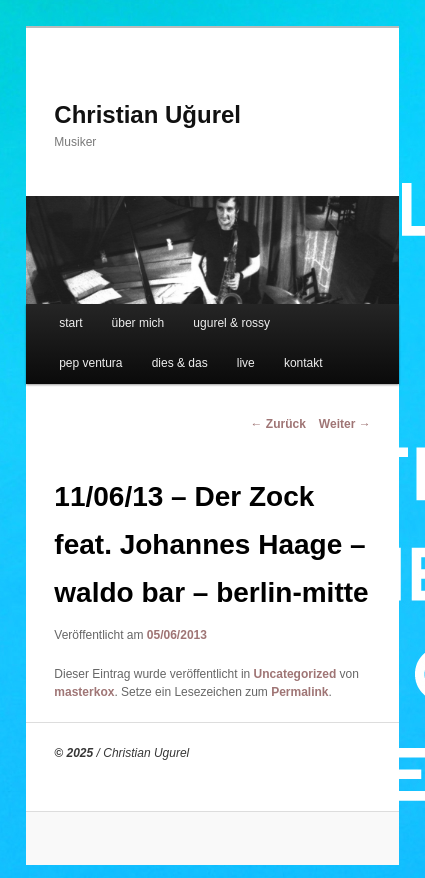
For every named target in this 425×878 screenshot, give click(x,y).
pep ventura (90, 363)
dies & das (180, 363)
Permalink (299, 692)
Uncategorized (295, 674)
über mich (138, 323)
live (246, 363)
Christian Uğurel (147, 114)
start (70, 323)
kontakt (303, 363)
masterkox (84, 692)
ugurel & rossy (231, 323)
